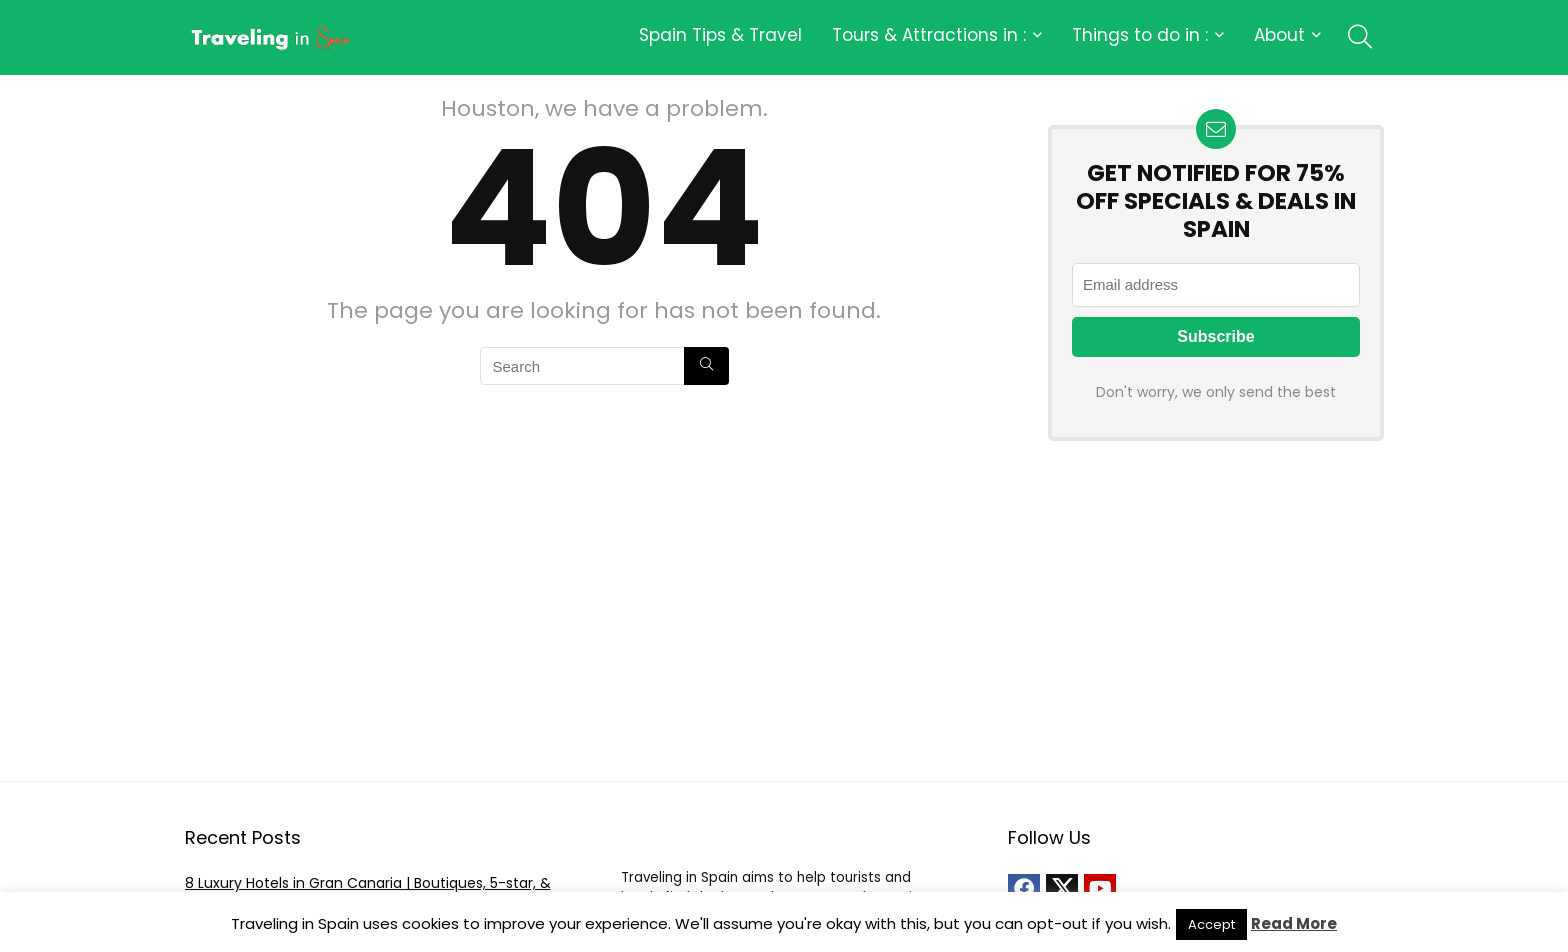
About (1279, 35)
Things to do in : (1140, 35)
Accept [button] (1211, 924)
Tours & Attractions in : (929, 35)
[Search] (706, 366)
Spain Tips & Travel (720, 35)
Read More (1294, 923)
